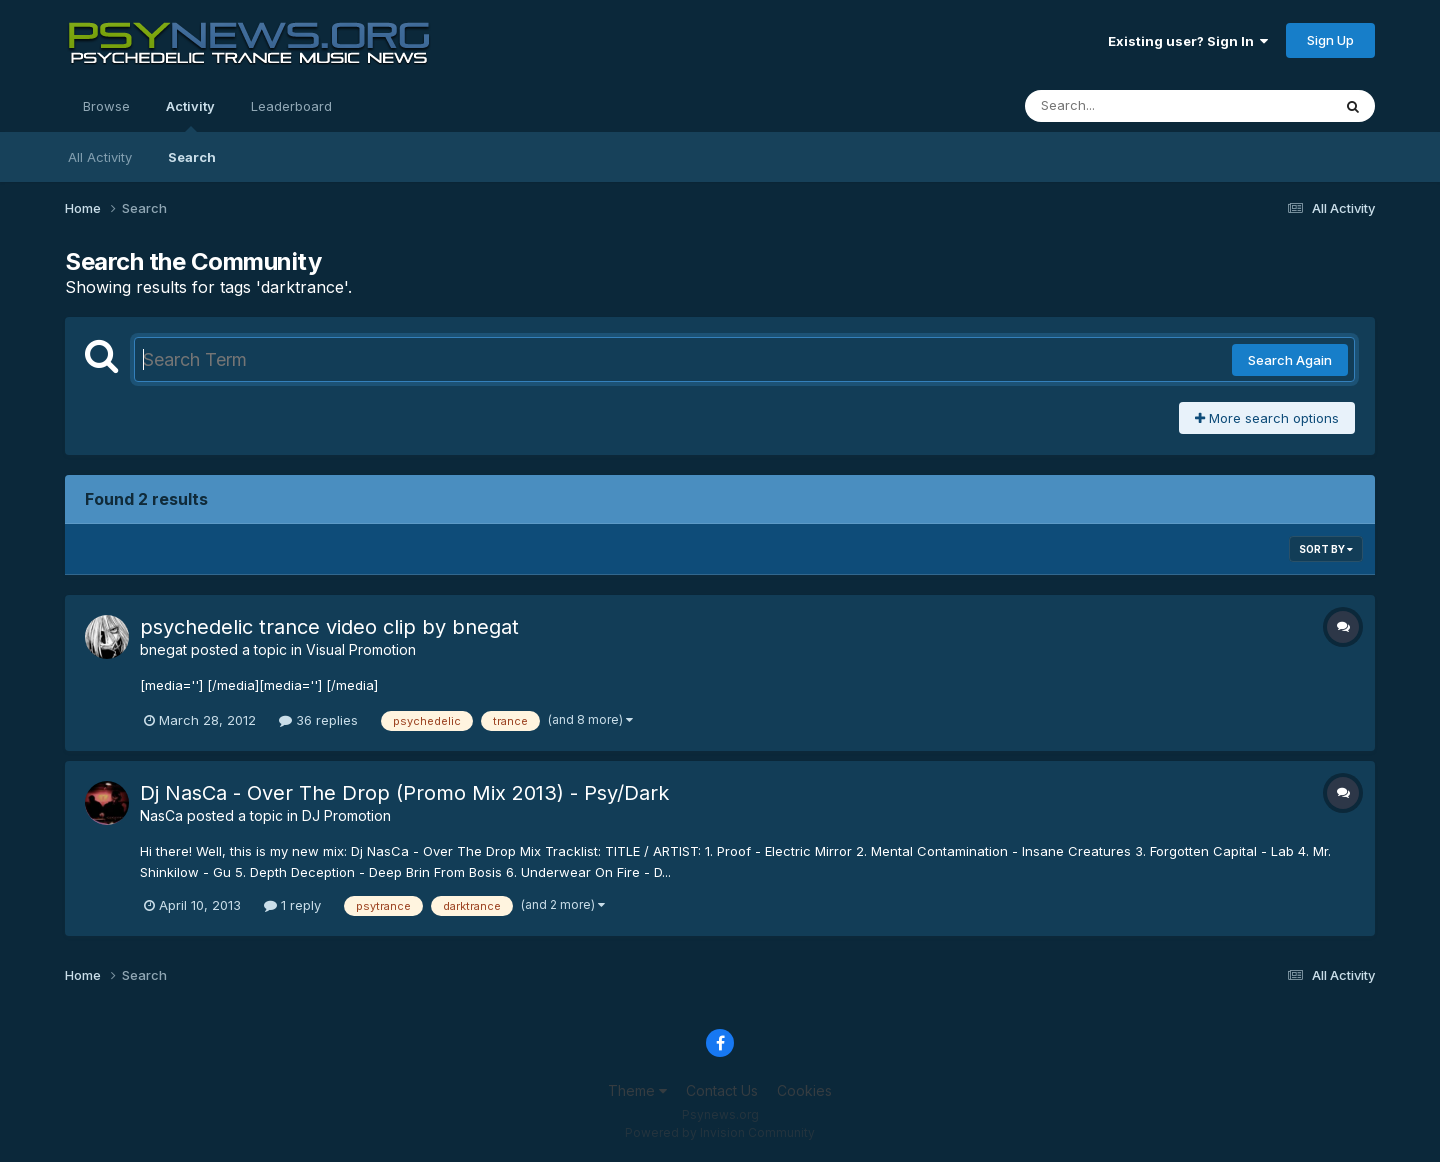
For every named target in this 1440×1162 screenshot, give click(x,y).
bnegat (163, 649)
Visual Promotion (361, 649)
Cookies (804, 1090)
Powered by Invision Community (720, 1132)
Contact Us (722, 1090)
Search (192, 157)
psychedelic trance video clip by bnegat (329, 627)
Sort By (1326, 549)
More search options (1267, 418)
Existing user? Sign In (1188, 41)
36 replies (318, 720)
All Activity (100, 157)
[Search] (1123, 106)
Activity (190, 115)
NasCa (161, 815)
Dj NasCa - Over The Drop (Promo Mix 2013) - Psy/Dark (404, 793)
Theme (637, 1090)
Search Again (1290, 360)
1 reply (292, 905)
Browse (106, 106)
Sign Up (1330, 40)
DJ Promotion (346, 815)
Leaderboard (291, 106)
